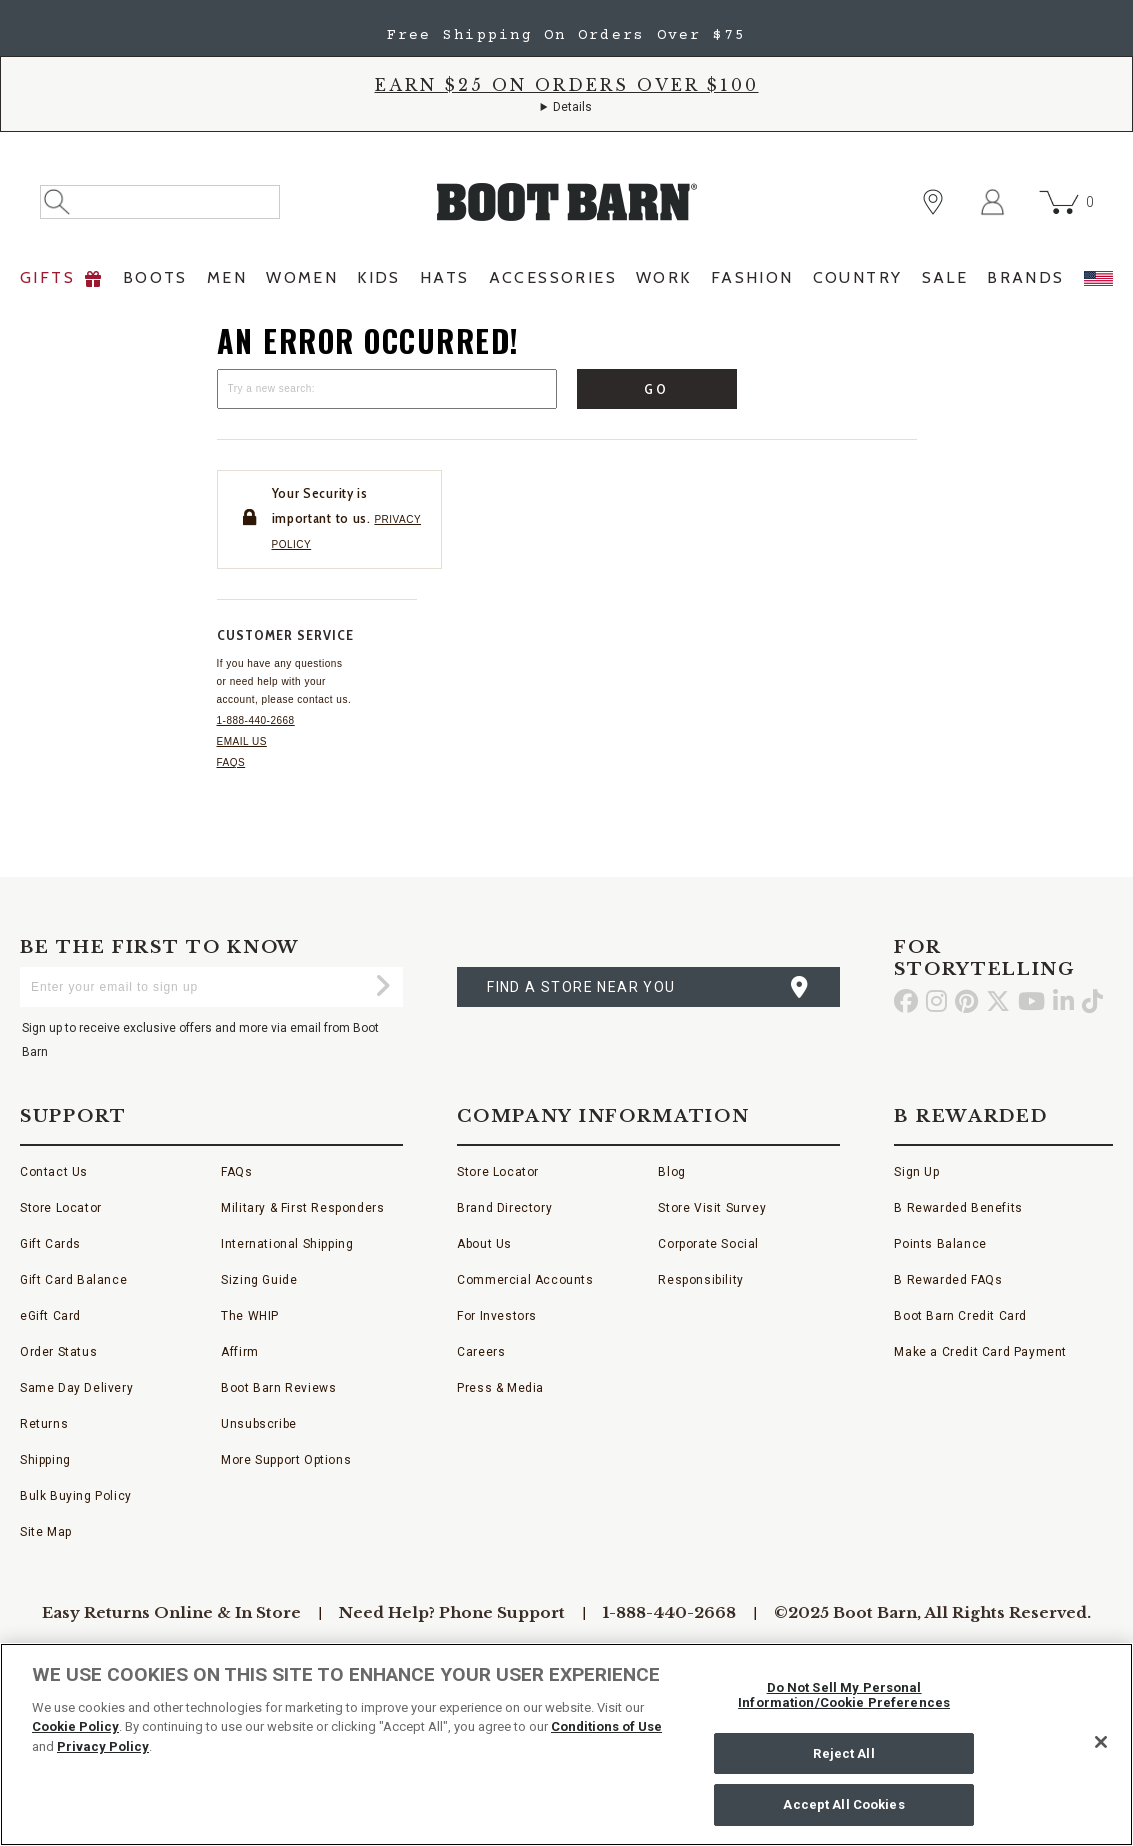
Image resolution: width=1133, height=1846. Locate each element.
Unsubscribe (259, 1424)
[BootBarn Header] (566, 218)
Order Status (58, 1352)
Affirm (240, 1352)
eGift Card (50, 1316)
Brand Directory (504, 1208)
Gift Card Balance (73, 1280)
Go (656, 389)
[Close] (1101, 1742)
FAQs (231, 762)
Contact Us (54, 1172)
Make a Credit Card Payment (980, 1352)
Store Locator (61, 1208)
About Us (484, 1244)
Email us (242, 741)
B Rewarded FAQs (948, 1280)
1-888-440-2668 (256, 720)
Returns (44, 1424)
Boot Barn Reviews (278, 1388)
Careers (481, 1352)
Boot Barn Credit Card (960, 1316)
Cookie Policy (75, 1726)
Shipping (45, 1460)
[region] (566, 1744)
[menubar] (566, 283)
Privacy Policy (103, 1746)
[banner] (566, 152)
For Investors (497, 1316)
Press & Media (500, 1388)
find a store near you (581, 987)
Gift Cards (50, 1244)
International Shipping (287, 1244)
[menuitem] (62, 283)
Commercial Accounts (525, 1280)
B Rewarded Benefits (958, 1208)
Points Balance (940, 1244)
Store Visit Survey (712, 1208)
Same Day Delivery (76, 1388)
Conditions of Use (606, 1726)
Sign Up (916, 1172)
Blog (671, 1172)
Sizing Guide (259, 1280)
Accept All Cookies (843, 1804)
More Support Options (286, 1460)
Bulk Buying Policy (76, 1496)
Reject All (843, 1753)
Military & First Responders (302, 1208)
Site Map (46, 1532)
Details (572, 107)
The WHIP (250, 1316)
